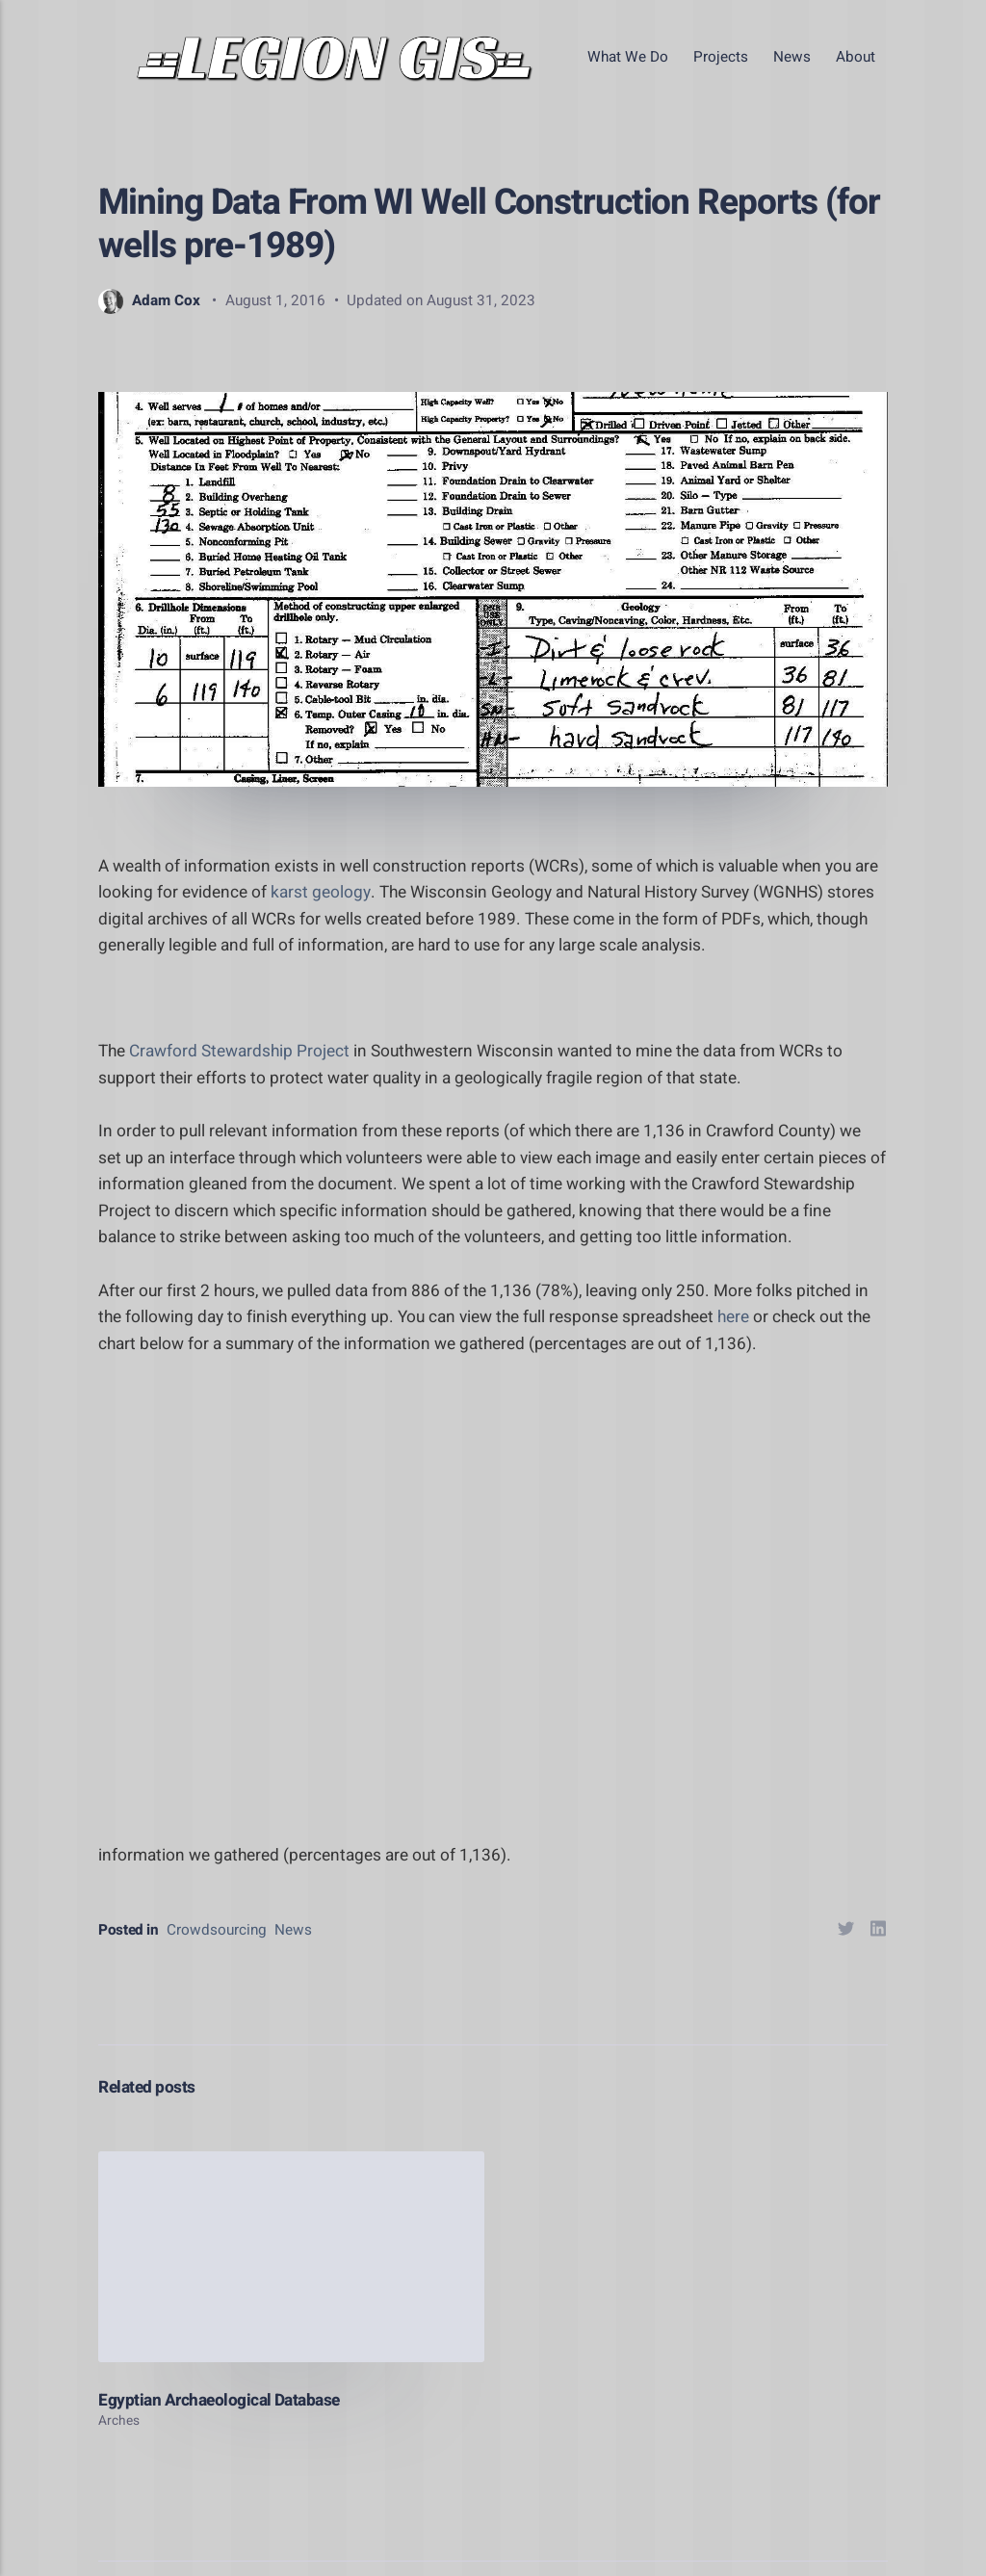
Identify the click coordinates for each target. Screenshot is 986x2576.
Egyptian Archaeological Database (218, 2400)
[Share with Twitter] (846, 1931)
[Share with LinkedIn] (878, 1931)
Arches (119, 2421)
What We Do (627, 56)
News (792, 56)
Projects (720, 56)
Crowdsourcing (217, 1929)
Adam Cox (148, 300)
